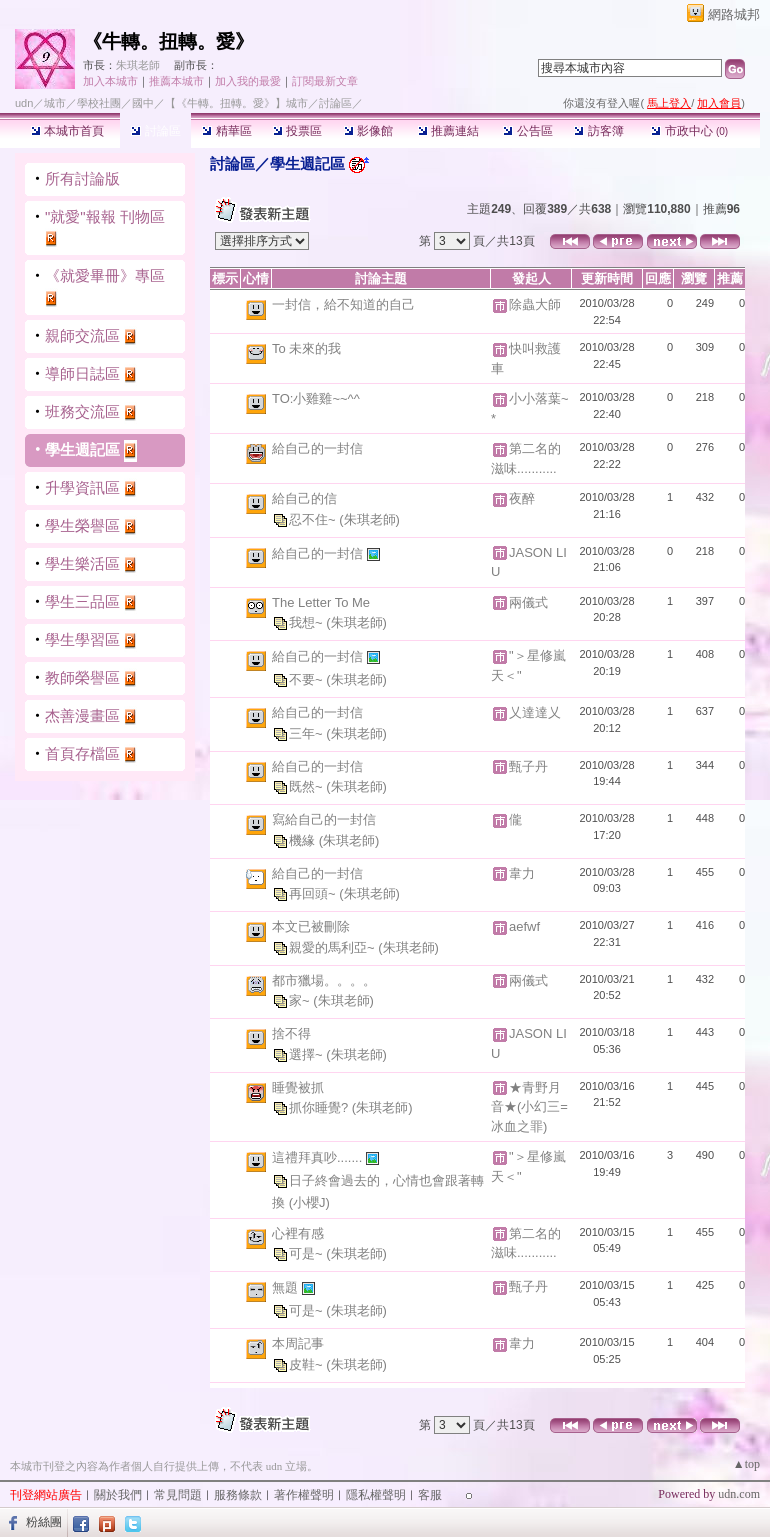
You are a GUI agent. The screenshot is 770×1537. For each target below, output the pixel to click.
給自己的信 (304, 498)
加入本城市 (110, 81)
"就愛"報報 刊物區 (105, 216)
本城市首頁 (67, 131)
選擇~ (307, 1054)
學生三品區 (82, 601)
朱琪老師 (138, 65)
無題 (287, 1287)
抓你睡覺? (320, 1107)
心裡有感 (298, 1233)
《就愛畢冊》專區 (105, 275)
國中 (143, 103)
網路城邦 (734, 14)
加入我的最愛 (248, 81)
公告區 (527, 131)
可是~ (307, 1253)
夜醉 (522, 498)
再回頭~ (314, 893)
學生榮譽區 (82, 525)
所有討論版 (82, 178)
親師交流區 (82, 335)
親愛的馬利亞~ (333, 947)
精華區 (226, 131)
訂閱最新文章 (325, 81)
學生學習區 (82, 639)
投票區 (297, 131)
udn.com (739, 1494)
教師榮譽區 (82, 677)
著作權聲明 (304, 1495)
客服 (430, 1495)
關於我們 (118, 1495)
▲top (746, 1464)
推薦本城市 (176, 81)
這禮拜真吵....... (319, 1157)
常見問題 (178, 1495)
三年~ (307, 733)
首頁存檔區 (82, 753)
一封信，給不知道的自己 (343, 304)
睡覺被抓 (298, 1087)
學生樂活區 (82, 563)
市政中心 (689, 131)
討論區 (155, 131)
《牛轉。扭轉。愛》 (168, 41)
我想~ (307, 622)
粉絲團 (44, 1522)
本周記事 (298, 1343)
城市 (55, 103)
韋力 (522, 873)
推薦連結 (448, 131)
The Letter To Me (321, 602)
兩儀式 (528, 602)
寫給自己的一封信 (324, 819)
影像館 (368, 131)
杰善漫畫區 (82, 715)
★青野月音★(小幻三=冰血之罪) (529, 1107)
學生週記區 (82, 449)
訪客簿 (598, 131)
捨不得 (291, 1033)
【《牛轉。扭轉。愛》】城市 (236, 103)
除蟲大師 (535, 304)
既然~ (307, 786)
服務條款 (238, 1495)
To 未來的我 (306, 348)
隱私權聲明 (376, 1495)
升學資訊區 (82, 487)
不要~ (307, 679)
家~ (301, 1000)
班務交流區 (82, 411)
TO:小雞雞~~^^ (316, 398)
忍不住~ (314, 519)
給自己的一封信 (317, 448)
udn (24, 103)
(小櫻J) (309, 1202)
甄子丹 (528, 766)
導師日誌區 (82, 373)
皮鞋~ (307, 1364)
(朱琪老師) (369, 519)
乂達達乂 (535, 712)
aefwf (524, 926)
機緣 (304, 840)
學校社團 (99, 103)
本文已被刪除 (311, 926)
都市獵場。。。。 (324, 980)
